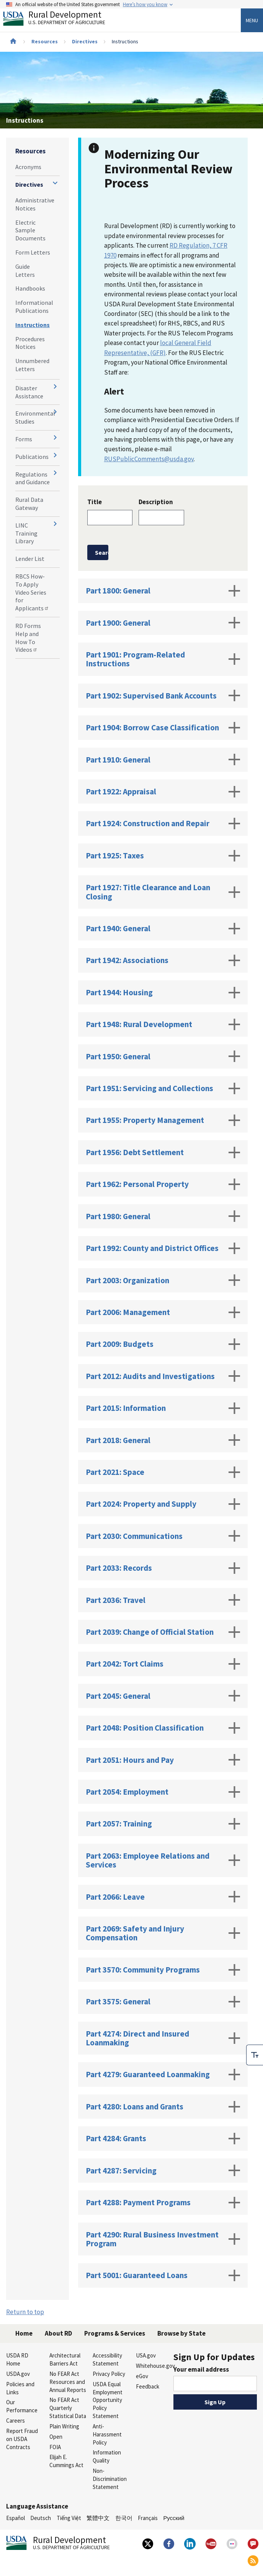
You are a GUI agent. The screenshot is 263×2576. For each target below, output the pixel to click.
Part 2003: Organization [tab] (163, 1280)
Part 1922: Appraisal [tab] (163, 791)
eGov (142, 2376)
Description (156, 502)
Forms (23, 439)
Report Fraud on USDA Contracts (22, 2439)
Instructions (32, 325)
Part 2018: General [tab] (163, 1440)
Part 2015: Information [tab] (163, 1408)
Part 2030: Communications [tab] (163, 1536)
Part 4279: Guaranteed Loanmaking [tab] (163, 2074)
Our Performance (22, 2406)
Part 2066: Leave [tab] (163, 1896)
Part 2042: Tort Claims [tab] (163, 1664)
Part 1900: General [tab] (163, 622)
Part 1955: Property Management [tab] (163, 1120)
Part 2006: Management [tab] (163, 1312)
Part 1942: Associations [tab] (163, 960)
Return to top (25, 2312)
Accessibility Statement (107, 2359)
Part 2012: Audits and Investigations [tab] (163, 1376)
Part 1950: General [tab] (163, 1056)
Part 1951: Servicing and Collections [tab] (163, 1088)
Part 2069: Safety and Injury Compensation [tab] (163, 1933)
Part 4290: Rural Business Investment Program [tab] (163, 2239)
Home (24, 2333)
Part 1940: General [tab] (163, 928)
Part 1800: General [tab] (163, 591)
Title (94, 502)
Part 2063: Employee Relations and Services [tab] (163, 1860)
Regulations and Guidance (32, 478)
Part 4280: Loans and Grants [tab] (163, 2106)
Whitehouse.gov (154, 2365)
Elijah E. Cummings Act (66, 2461)
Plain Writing (64, 2426)
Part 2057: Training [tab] (163, 1824)
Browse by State (181, 2333)
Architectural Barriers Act (64, 2359)
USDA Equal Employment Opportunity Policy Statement (108, 2400)
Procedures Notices (30, 343)
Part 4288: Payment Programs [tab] (163, 2202)
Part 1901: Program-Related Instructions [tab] (163, 659)
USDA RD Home (17, 2359)
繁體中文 (98, 2518)
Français (148, 2518)
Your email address (201, 2369)
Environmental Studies (35, 417)
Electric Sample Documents (30, 230)
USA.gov (146, 2355)
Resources (44, 41)
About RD (58, 2333)
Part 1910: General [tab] (163, 759)
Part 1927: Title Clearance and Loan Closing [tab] (163, 891)
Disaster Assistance (29, 392)
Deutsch (40, 2518)
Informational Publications (34, 306)
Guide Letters (25, 270)
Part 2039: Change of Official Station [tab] (163, 1632)
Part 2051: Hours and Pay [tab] (163, 1760)
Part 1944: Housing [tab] (163, 992)
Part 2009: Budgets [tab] (163, 1344)
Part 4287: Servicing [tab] (163, 2170)
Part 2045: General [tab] (163, 1695)
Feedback (147, 2386)
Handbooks (30, 288)
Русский (173, 2518)
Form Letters (32, 252)
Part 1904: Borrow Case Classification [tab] (163, 727)
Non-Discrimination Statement (110, 2479)
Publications (32, 456)
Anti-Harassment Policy (107, 2434)
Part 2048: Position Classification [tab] (163, 1728)
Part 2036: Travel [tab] (163, 1600)
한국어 (123, 2518)
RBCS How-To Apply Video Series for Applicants (32, 592)
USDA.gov (18, 2373)
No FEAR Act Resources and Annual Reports (67, 2382)
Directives (85, 41)
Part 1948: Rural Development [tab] (163, 1024)
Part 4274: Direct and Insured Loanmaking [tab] (163, 2038)
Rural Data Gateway (29, 503)
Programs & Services (114, 2333)
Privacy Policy (109, 2373)
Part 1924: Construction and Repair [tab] (163, 823)
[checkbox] (254, 2050)
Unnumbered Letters (32, 365)
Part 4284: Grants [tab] (163, 2138)
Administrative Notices (34, 204)
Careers (15, 2420)
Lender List (29, 558)
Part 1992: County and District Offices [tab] (163, 1248)
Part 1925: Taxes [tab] (163, 855)
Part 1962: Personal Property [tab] (163, 1184)
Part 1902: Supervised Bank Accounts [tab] (163, 695)
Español (15, 2518)
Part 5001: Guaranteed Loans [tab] (163, 2275)
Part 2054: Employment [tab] (163, 1792)
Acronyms (28, 167)
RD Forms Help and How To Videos (28, 637)
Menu (252, 20)
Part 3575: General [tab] (163, 2001)
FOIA (55, 2447)
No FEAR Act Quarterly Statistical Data (67, 2408)
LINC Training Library (26, 533)
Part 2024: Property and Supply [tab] (163, 1504)
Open (55, 2436)
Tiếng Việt (69, 2518)
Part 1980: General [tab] (163, 1216)
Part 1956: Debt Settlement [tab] (163, 1152)
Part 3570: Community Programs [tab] (163, 1970)
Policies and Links (20, 2388)
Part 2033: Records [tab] (163, 1568)
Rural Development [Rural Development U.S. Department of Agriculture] (60, 20)
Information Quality (107, 2456)
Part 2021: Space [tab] (163, 1472)
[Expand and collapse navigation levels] (55, 182)
